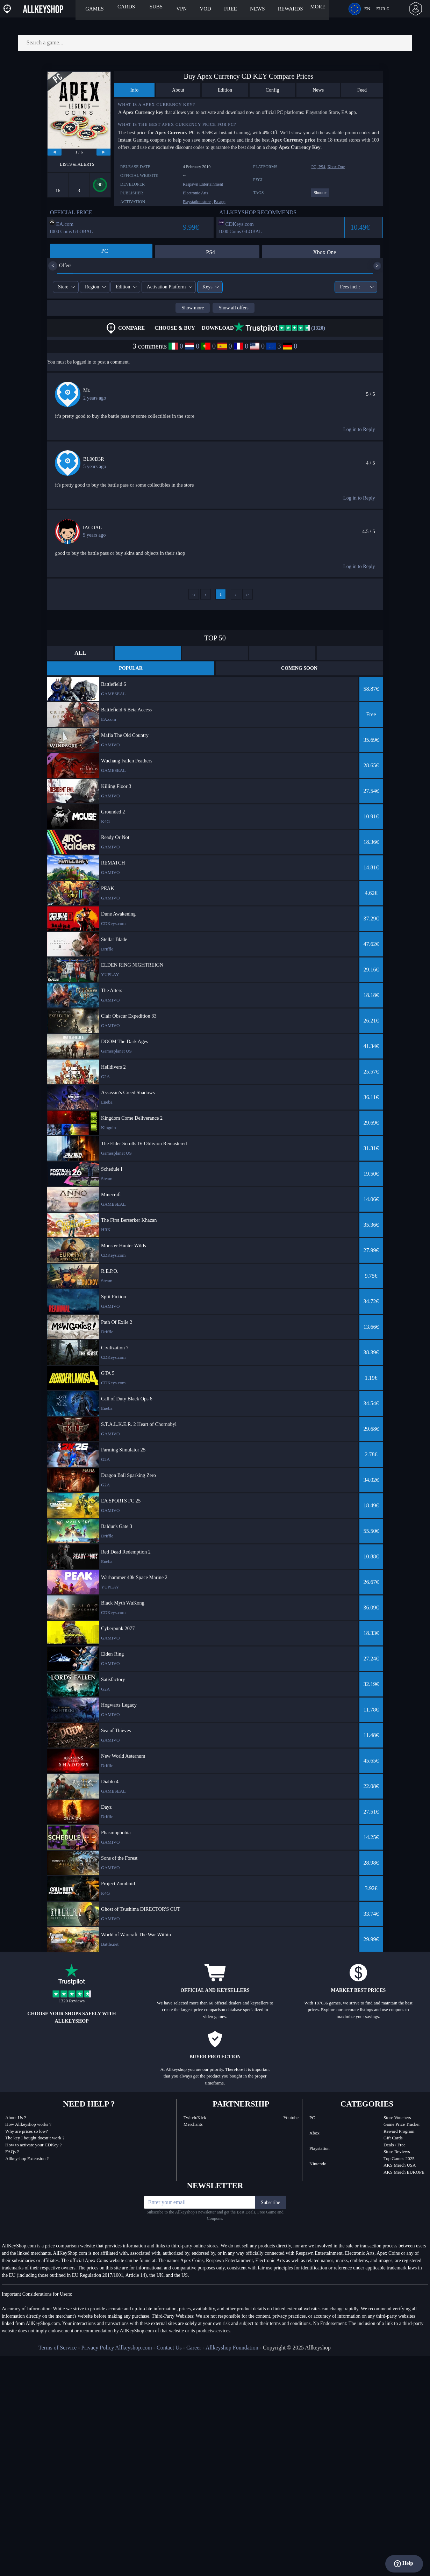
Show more (192, 307)
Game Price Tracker (402, 2124)
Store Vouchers (397, 2117)
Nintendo (317, 2163)
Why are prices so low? (26, 2131)
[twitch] (337, 2348)
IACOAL (92, 527)
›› (247, 594)
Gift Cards (393, 2137)
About (178, 90)
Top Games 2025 (399, 2158)
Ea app (219, 201)
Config (272, 90)
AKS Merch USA (400, 2165)
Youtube (291, 2117)
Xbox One (336, 166)
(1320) (279, 328)
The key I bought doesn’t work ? (34, 2137)
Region (92, 286)
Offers (60, 265)
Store (63, 286)
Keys (207, 286)
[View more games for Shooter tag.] (320, 195)
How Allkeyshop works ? (28, 2124)
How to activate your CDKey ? (33, 2144)
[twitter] (368, 2348)
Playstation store (197, 201)
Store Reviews (397, 2151)
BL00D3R (93, 459)
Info (134, 90)
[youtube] (378, 2348)
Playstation (319, 2148)
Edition (225, 90)
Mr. (86, 390)
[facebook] (357, 2348)
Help (403, 2563)
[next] (103, 152)
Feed (362, 90)
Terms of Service (57, 2348)
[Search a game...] (215, 43)
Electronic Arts (195, 193)
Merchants (193, 2124)
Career (193, 2348)
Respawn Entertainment (203, 184)
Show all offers (233, 307)
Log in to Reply (359, 429)
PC (312, 2117)
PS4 (321, 166)
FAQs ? (12, 2151)
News (318, 90)
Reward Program (399, 2131)
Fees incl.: (353, 286)
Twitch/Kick (195, 2117)
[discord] (347, 2348)
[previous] (55, 152)
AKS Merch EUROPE (404, 2172)
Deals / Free (395, 2144)
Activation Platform (166, 286)
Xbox (314, 2133)
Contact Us (169, 2348)
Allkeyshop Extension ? (27, 2158)
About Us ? (15, 2117)
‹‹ (193, 594)
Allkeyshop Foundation (232, 2348)
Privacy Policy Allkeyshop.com (116, 2348)
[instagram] (387, 2348)
